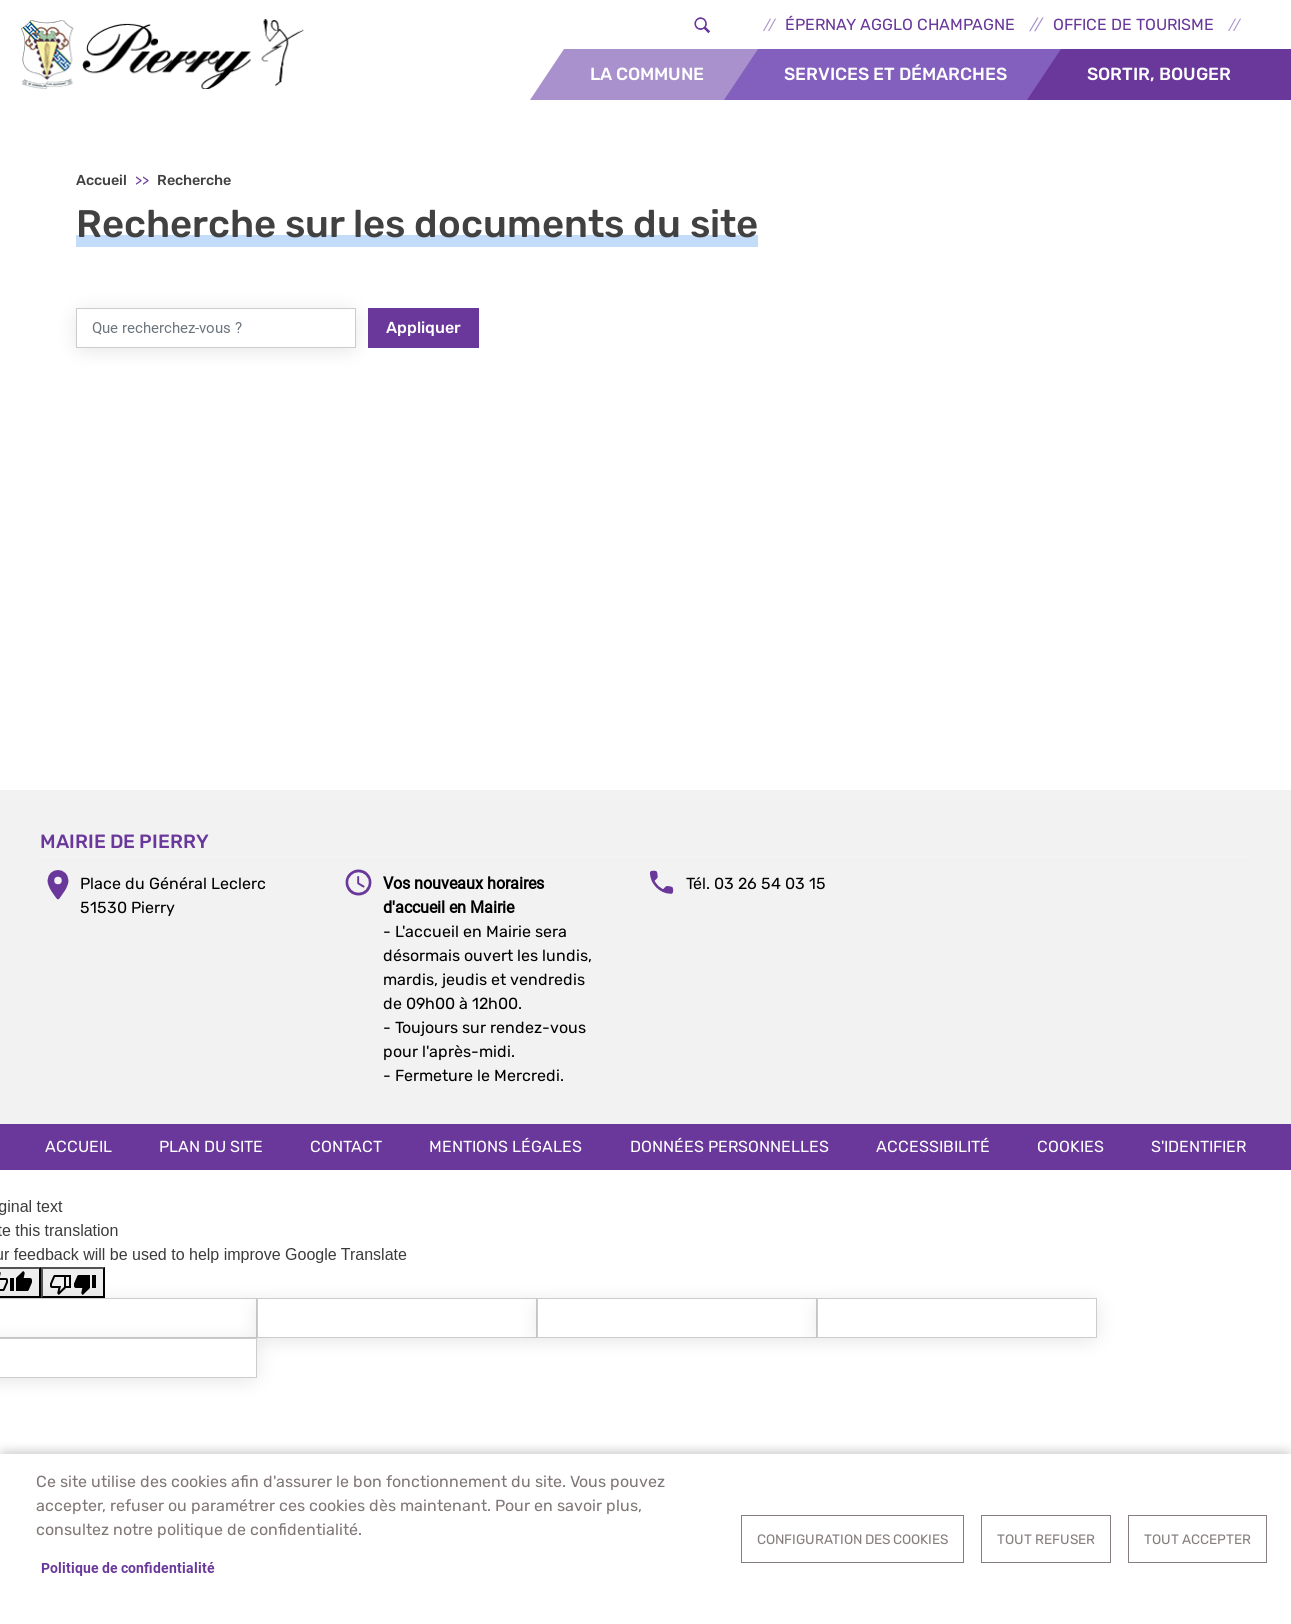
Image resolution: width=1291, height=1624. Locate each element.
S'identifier (1198, 1146)
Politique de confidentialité (128, 1568)
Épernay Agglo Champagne (900, 24)
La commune (647, 74)
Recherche (194, 180)
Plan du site (211, 1146)
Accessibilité (933, 1146)
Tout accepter (1197, 1539)
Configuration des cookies (852, 1539)
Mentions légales (505, 1146)
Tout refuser (1046, 1539)
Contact (346, 1146)
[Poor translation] (73, 1282)
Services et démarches (895, 74)
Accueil (101, 180)
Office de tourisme (1133, 24)
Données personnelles (729, 1146)
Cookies (1070, 1146)
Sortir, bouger (1159, 74)
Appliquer (423, 327)
